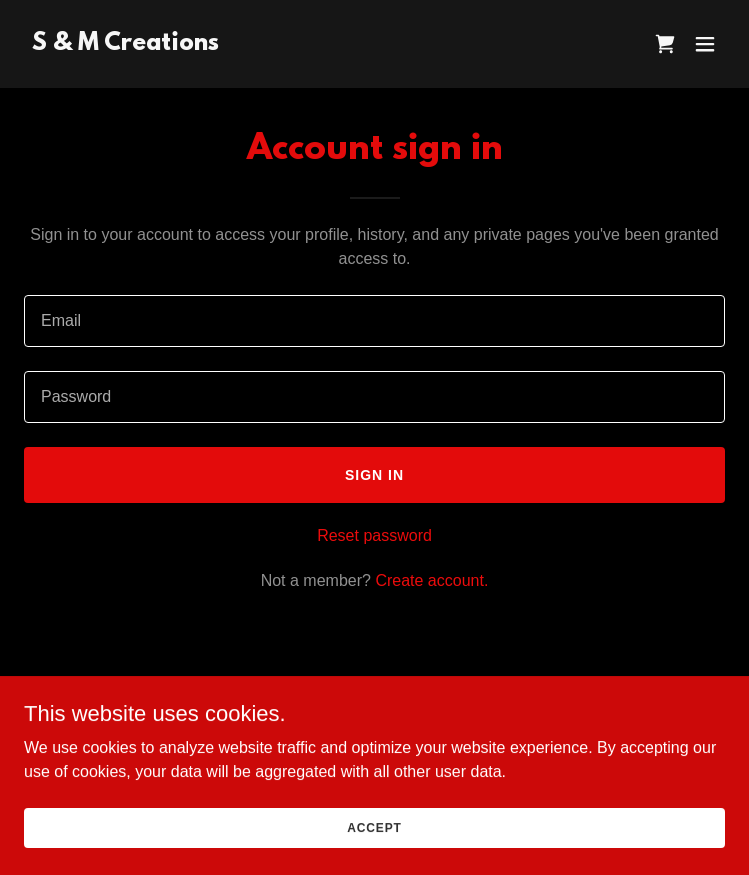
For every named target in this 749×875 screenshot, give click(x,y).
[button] (705, 44)
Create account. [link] (431, 580)
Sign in (374, 475)
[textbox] (374, 321)
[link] (125, 44)
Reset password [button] (374, 535)
